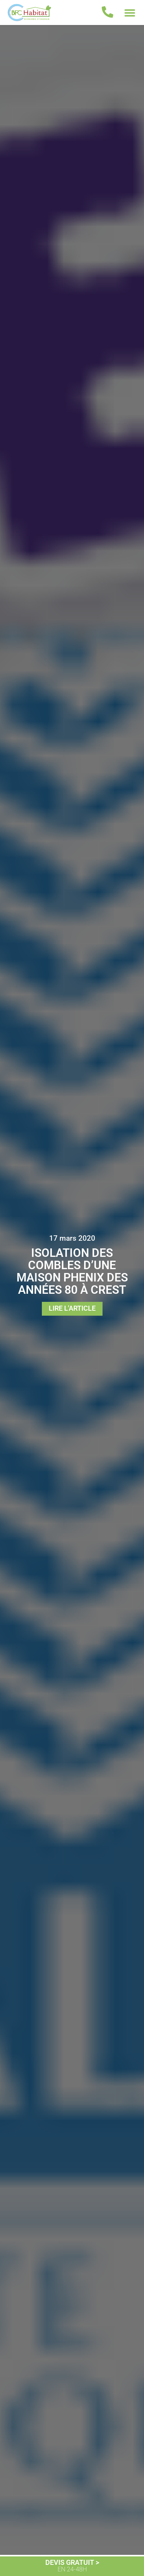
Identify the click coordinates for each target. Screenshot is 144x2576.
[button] (129, 12)
